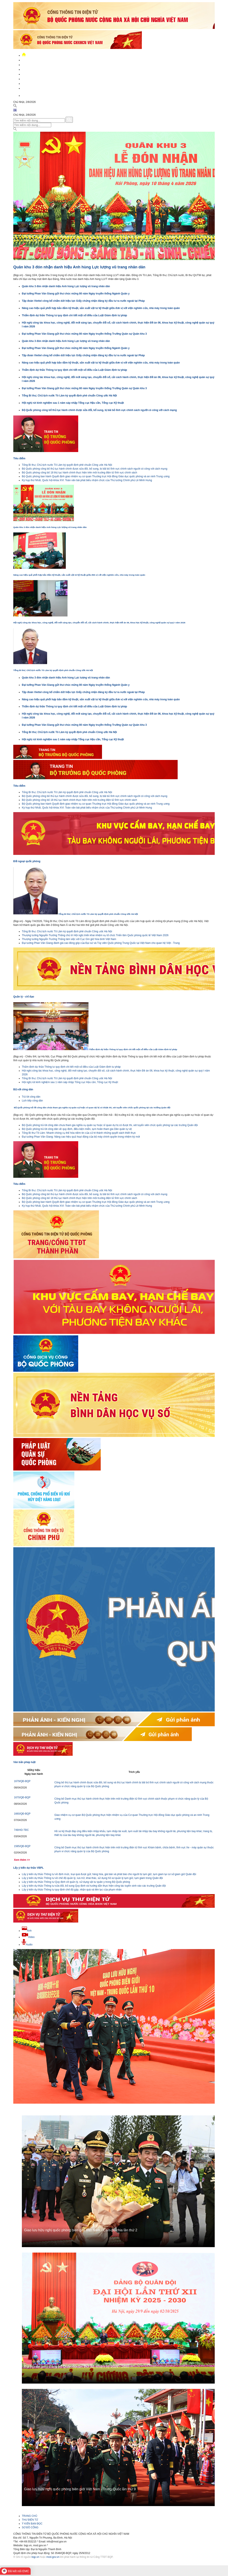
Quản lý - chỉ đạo (33, 73)
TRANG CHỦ (29, 2515)
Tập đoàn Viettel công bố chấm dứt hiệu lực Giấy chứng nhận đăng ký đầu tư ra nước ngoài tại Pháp (83, 300)
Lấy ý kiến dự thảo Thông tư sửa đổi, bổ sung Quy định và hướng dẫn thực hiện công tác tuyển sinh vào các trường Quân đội (94, 1885)
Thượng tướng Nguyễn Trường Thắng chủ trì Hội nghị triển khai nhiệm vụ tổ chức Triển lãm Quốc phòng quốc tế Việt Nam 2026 (95, 935)
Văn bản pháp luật (24, 1762)
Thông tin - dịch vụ (34, 88)
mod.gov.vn (52, 2556)
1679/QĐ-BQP (22, 1781)
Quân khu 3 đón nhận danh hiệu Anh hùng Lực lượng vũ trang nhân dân (79, 267)
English (27, 95)
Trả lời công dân (31, 1096)
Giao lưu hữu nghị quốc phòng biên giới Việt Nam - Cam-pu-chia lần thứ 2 (80, 2230)
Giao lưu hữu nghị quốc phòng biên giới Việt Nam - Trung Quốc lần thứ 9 (80, 2489)
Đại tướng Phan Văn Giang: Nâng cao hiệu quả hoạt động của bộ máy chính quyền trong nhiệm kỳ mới (81, 1136)
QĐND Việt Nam (31, 64)
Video (28, 1937)
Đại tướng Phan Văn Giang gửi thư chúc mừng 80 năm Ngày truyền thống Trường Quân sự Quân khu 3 (84, 333)
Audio (27, 1944)
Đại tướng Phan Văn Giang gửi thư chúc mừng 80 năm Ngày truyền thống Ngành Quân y (76, 293)
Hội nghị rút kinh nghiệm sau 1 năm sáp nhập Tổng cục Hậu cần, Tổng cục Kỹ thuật (73, 402)
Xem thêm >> (22, 1859)
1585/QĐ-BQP (22, 1846)
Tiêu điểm (19, 458)
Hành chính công (33, 78)
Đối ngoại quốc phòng (26, 861)
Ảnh (27, 1930)
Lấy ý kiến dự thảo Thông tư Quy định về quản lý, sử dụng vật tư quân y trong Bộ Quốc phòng (76, 1881)
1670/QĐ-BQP (22, 1797)
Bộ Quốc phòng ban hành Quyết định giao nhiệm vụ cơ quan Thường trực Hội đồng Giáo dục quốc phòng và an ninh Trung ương (96, 476)
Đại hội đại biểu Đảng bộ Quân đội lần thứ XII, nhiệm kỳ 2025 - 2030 (76, 2366)
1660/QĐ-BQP (22, 1813)
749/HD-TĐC (21, 1829)
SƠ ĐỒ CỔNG (30, 2527)
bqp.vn (35, 2556)
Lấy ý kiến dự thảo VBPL (28, 1867)
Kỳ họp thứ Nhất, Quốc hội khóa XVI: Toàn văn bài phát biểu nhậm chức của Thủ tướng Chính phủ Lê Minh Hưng (87, 480)
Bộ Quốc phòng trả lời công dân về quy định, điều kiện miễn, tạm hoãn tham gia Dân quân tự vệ (77, 1129)
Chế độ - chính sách (35, 83)
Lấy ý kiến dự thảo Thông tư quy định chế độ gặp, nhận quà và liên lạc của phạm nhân (72, 1889)
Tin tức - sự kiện (32, 59)
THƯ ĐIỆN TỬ (30, 2519)
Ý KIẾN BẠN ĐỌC (32, 2523)
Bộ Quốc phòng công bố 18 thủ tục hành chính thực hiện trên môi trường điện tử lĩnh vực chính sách (79, 472)
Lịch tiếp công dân (32, 1100)
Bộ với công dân (23, 1089)
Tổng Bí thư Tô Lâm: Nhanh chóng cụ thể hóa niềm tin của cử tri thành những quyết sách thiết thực (79, 1132)
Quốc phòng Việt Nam (36, 69)
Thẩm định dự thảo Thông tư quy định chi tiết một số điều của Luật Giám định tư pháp (74, 315)
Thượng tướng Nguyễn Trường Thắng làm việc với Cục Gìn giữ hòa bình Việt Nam (69, 939)
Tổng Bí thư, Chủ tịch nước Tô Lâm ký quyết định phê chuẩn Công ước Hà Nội (69, 395)
